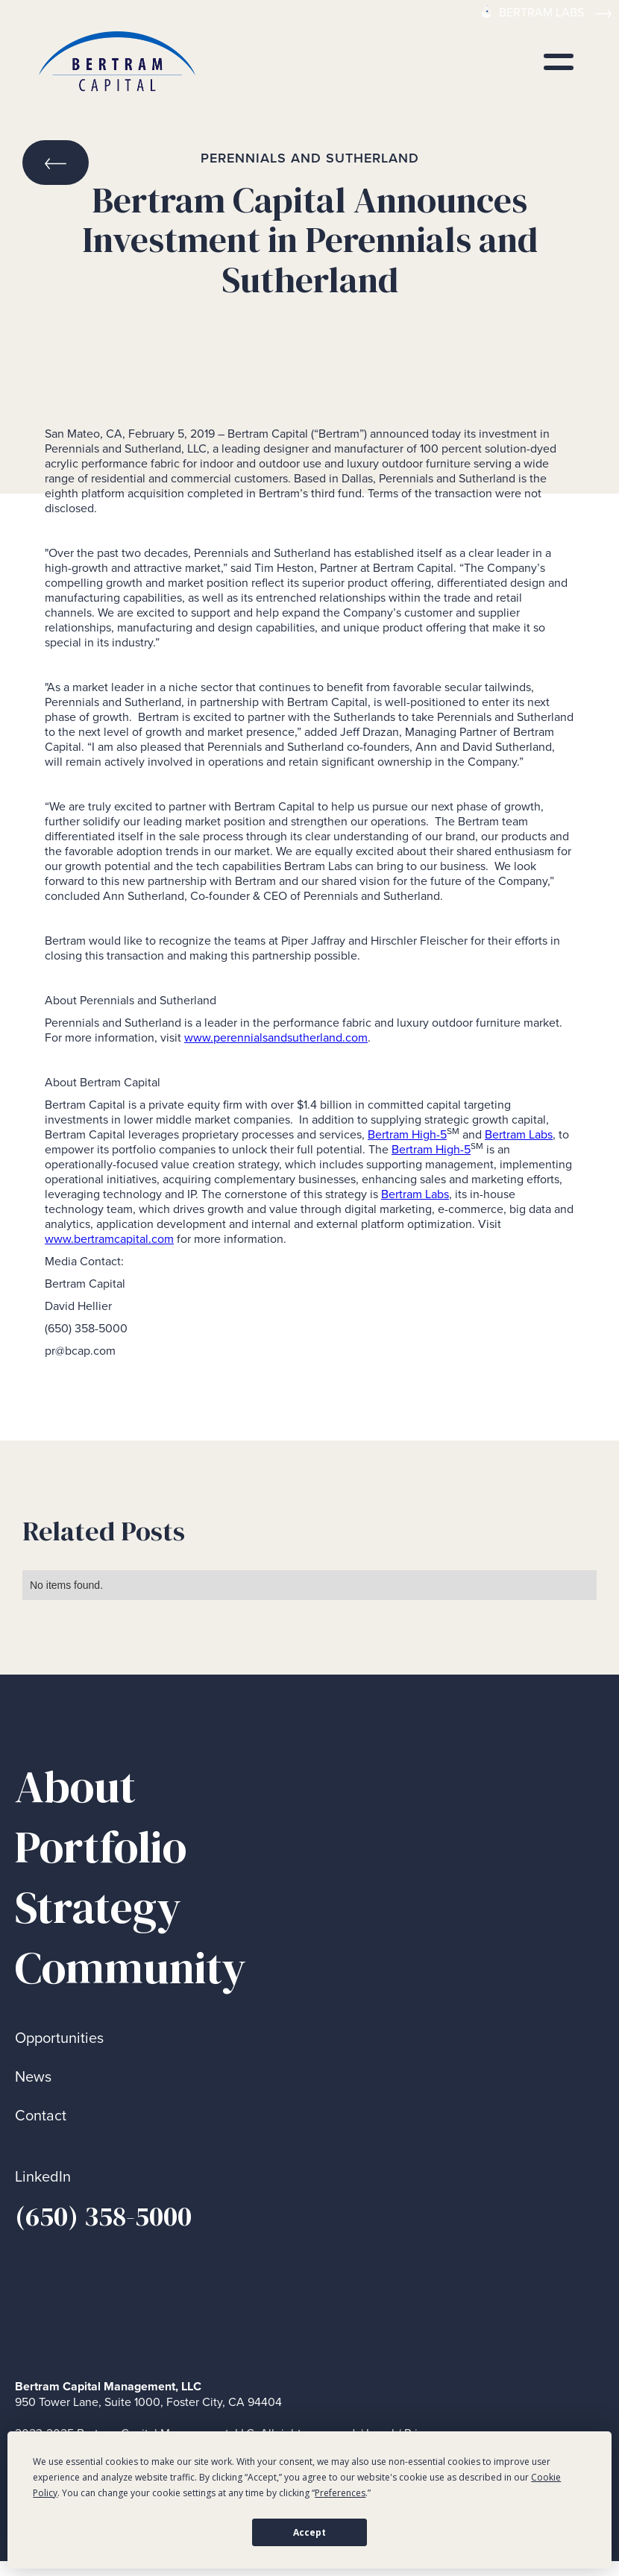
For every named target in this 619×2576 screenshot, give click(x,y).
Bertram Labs (519, 1134)
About (75, 1787)
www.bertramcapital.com (109, 1238)
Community (130, 1968)
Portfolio (100, 1847)
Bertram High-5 (407, 1134)
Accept (309, 2532)
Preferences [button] (340, 2493)
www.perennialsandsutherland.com (276, 1037)
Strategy (98, 1907)
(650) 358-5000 (103, 2216)
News (33, 2077)
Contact (40, 2116)
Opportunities (59, 2038)
